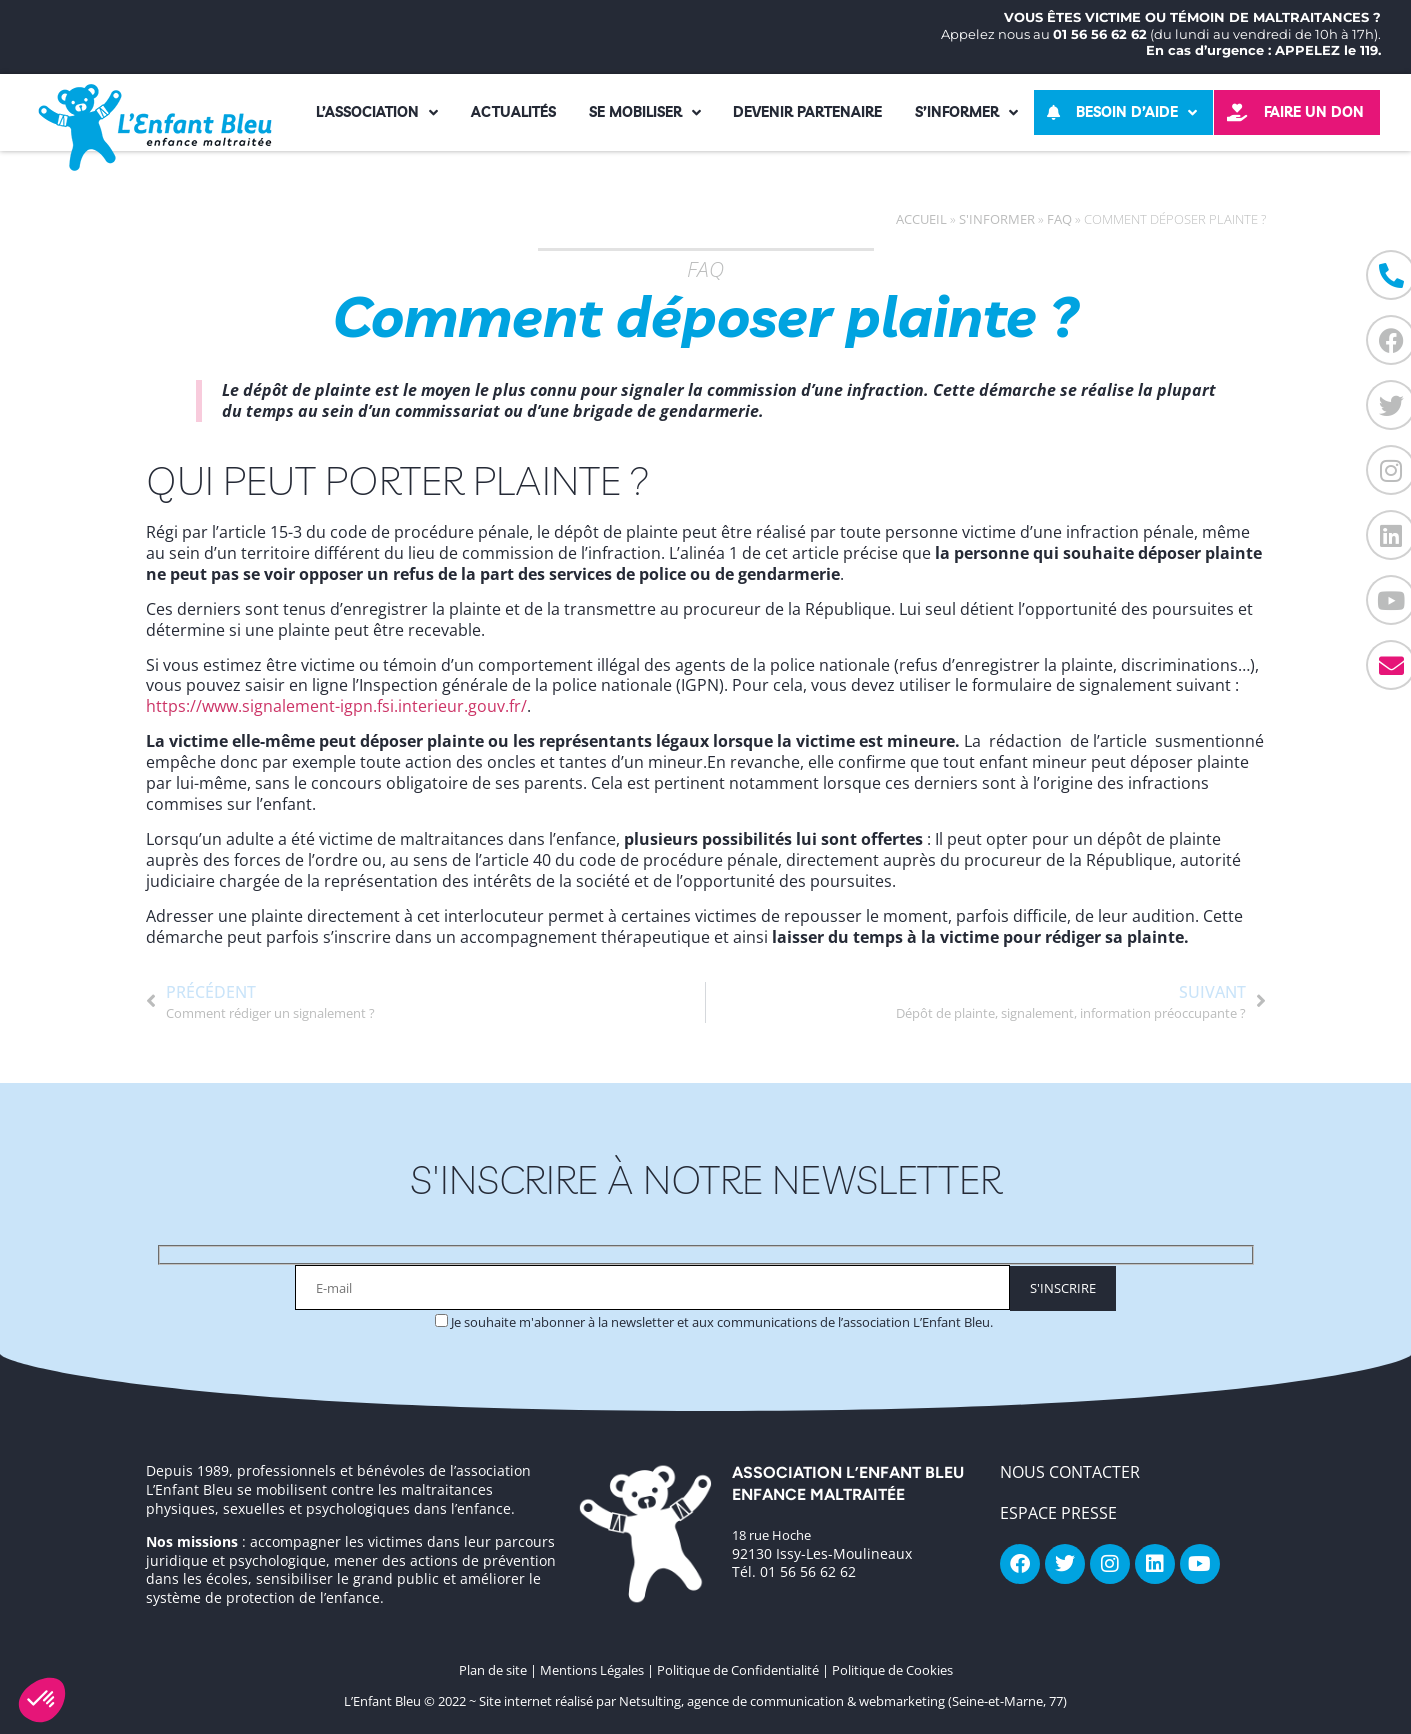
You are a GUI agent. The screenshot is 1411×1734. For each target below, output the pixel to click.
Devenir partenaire (807, 112)
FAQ (1059, 219)
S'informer (997, 219)
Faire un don (1314, 112)
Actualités (513, 112)
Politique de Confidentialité (738, 1670)
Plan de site (493, 1670)
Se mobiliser (645, 113)
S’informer (966, 113)
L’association (377, 113)
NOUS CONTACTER (1070, 1472)
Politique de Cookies (892, 1670)
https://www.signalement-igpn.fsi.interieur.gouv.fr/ (336, 706)
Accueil (921, 219)
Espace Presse (1058, 1513)
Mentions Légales (592, 1670)
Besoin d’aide (1136, 113)
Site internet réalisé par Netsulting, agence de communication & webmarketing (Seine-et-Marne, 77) (773, 1701)
